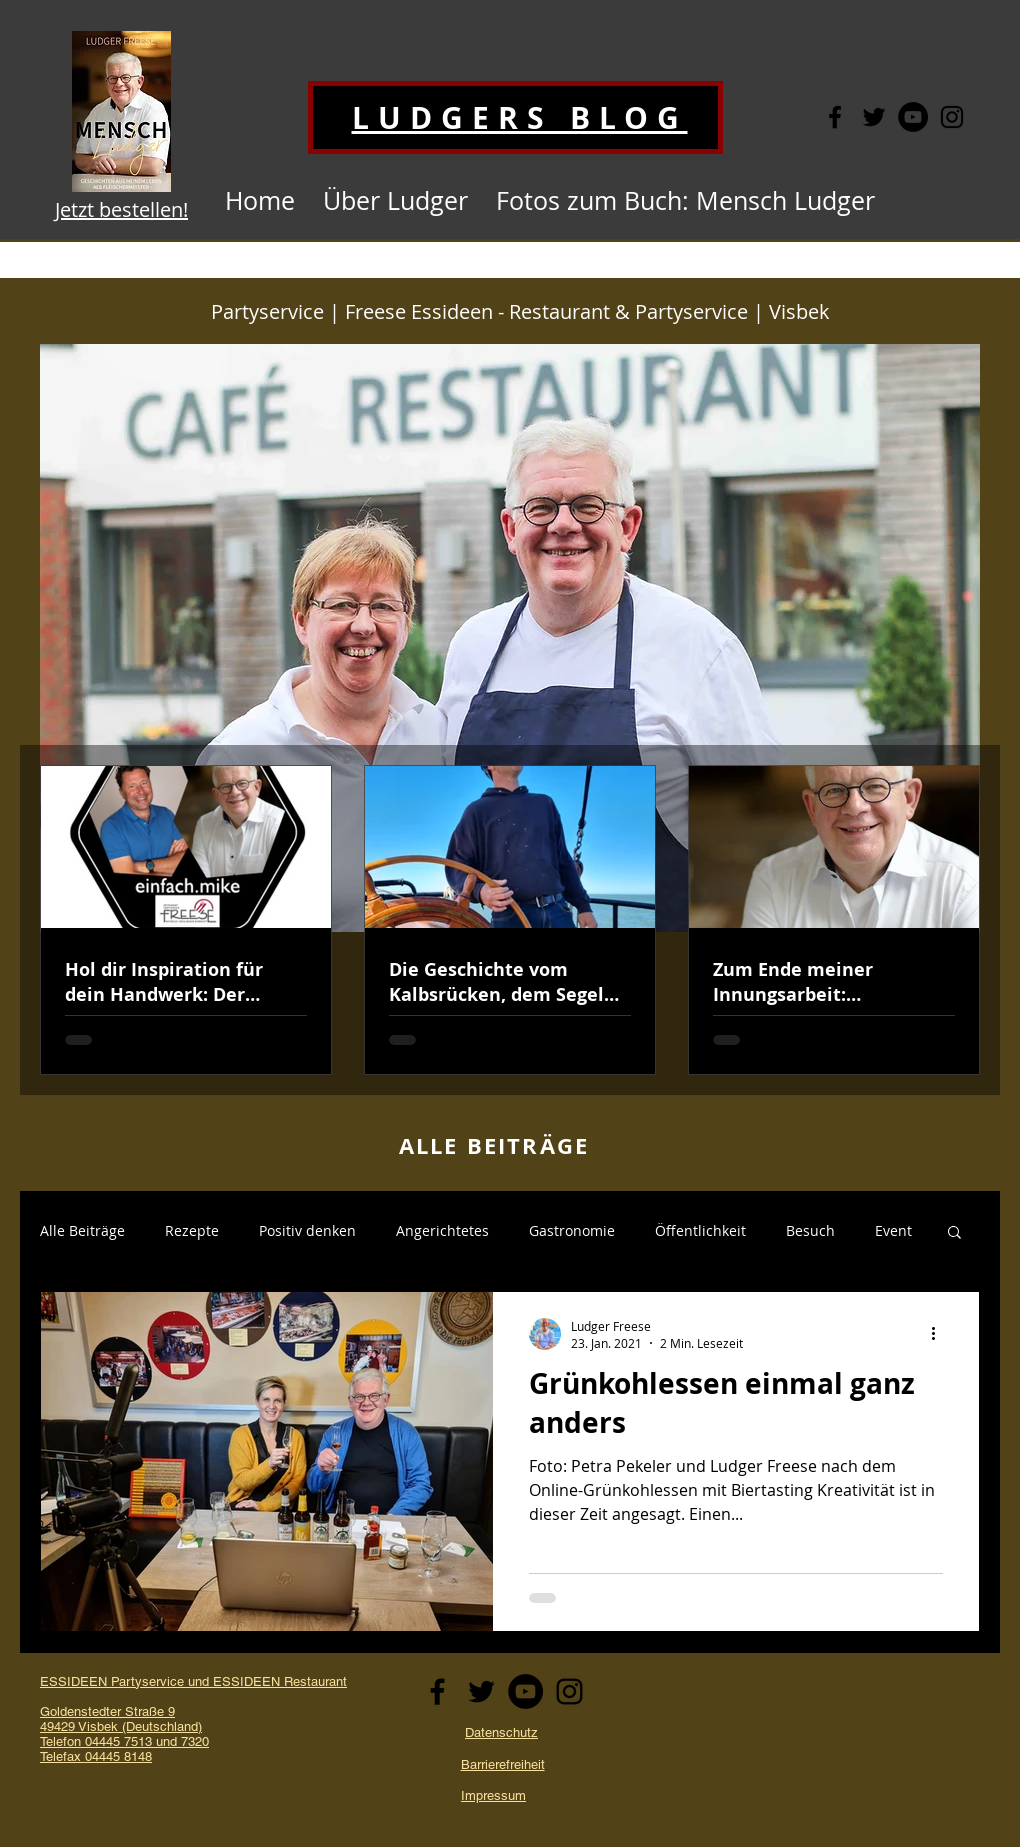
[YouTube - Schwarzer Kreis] (913, 117)
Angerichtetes (442, 1230)
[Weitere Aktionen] (940, 1334)
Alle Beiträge (82, 1230)
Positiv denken (307, 1230)
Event (893, 1230)
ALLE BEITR (469, 1145)
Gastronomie (572, 1230)
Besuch (810, 1230)
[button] (954, 1233)
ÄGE (565, 1145)
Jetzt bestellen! (121, 209)
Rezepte (192, 1230)
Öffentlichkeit (700, 1230)
